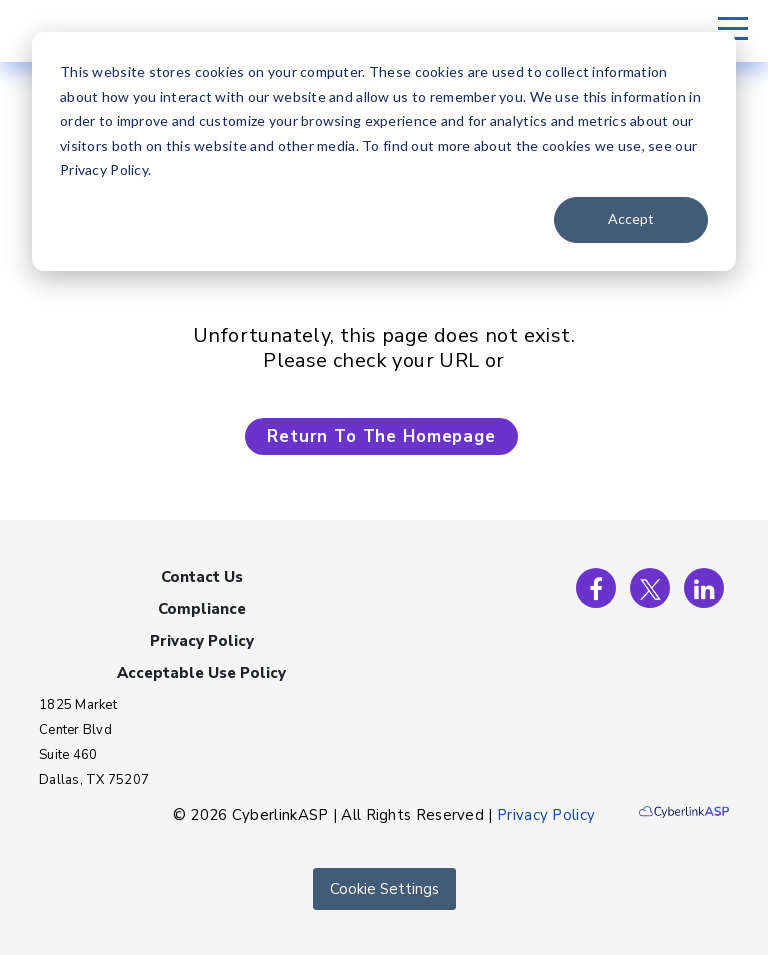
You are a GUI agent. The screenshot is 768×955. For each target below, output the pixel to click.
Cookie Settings (384, 889)
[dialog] (384, 151)
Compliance (202, 609)
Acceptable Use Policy (201, 673)
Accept (631, 218)
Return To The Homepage (381, 436)
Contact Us (202, 577)
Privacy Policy (202, 641)
